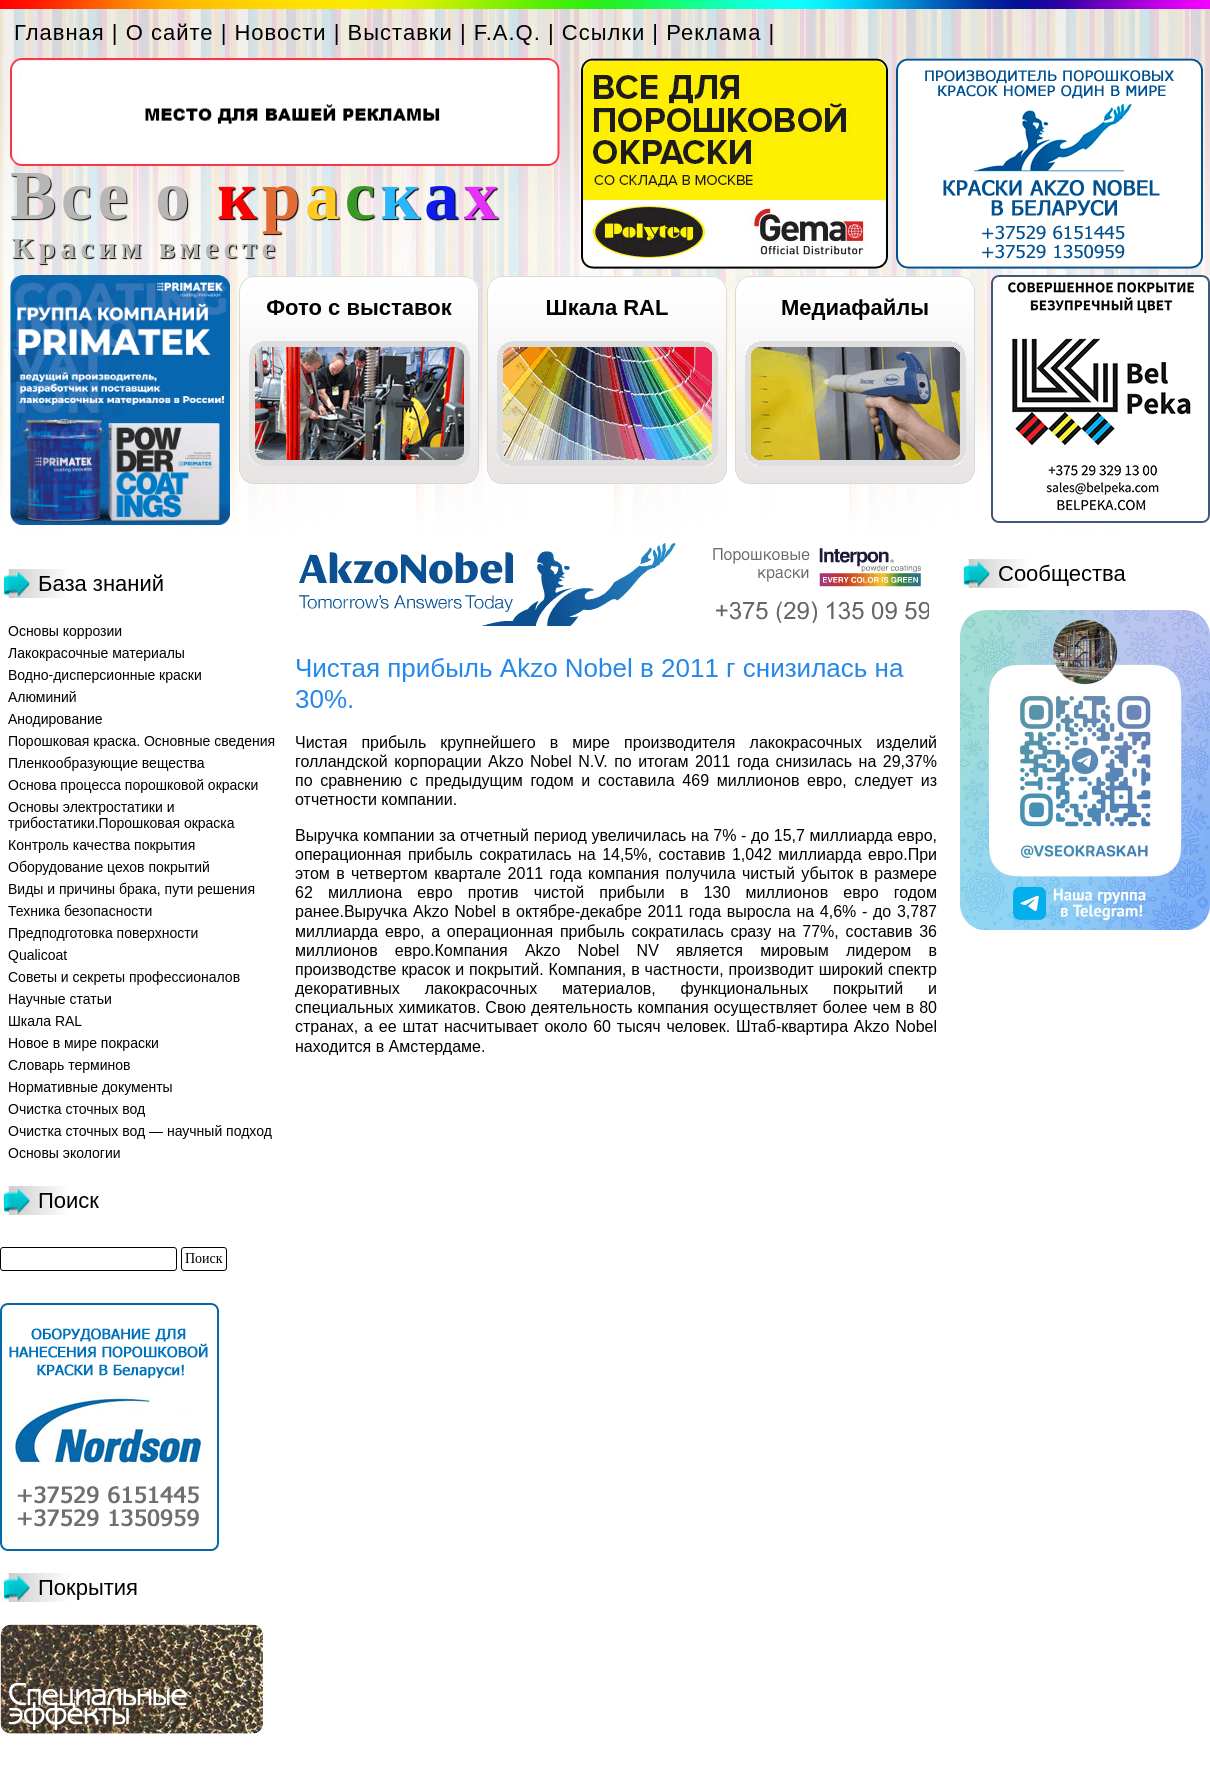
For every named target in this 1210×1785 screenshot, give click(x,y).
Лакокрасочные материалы (96, 653)
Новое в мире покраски (83, 1043)
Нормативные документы (90, 1087)
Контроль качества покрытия (101, 845)
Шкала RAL (607, 307)
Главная (59, 32)
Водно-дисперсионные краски (105, 675)
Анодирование (55, 719)
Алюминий (42, 697)
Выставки (400, 32)
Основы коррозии (65, 631)
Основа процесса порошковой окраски (133, 785)
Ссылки (603, 32)
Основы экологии (64, 1153)
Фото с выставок (358, 307)
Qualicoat (37, 955)
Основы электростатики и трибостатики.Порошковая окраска (121, 815)
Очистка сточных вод (76, 1109)
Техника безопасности (80, 911)
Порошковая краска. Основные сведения (141, 741)
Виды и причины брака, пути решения (131, 889)
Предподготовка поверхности (103, 933)
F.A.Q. (507, 32)
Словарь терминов (69, 1065)
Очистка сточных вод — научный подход (140, 1131)
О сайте (170, 32)
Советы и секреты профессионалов (124, 977)
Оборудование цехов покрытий (109, 867)
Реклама (713, 32)
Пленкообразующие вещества (106, 763)
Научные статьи (60, 999)
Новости (280, 32)
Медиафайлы (855, 307)
